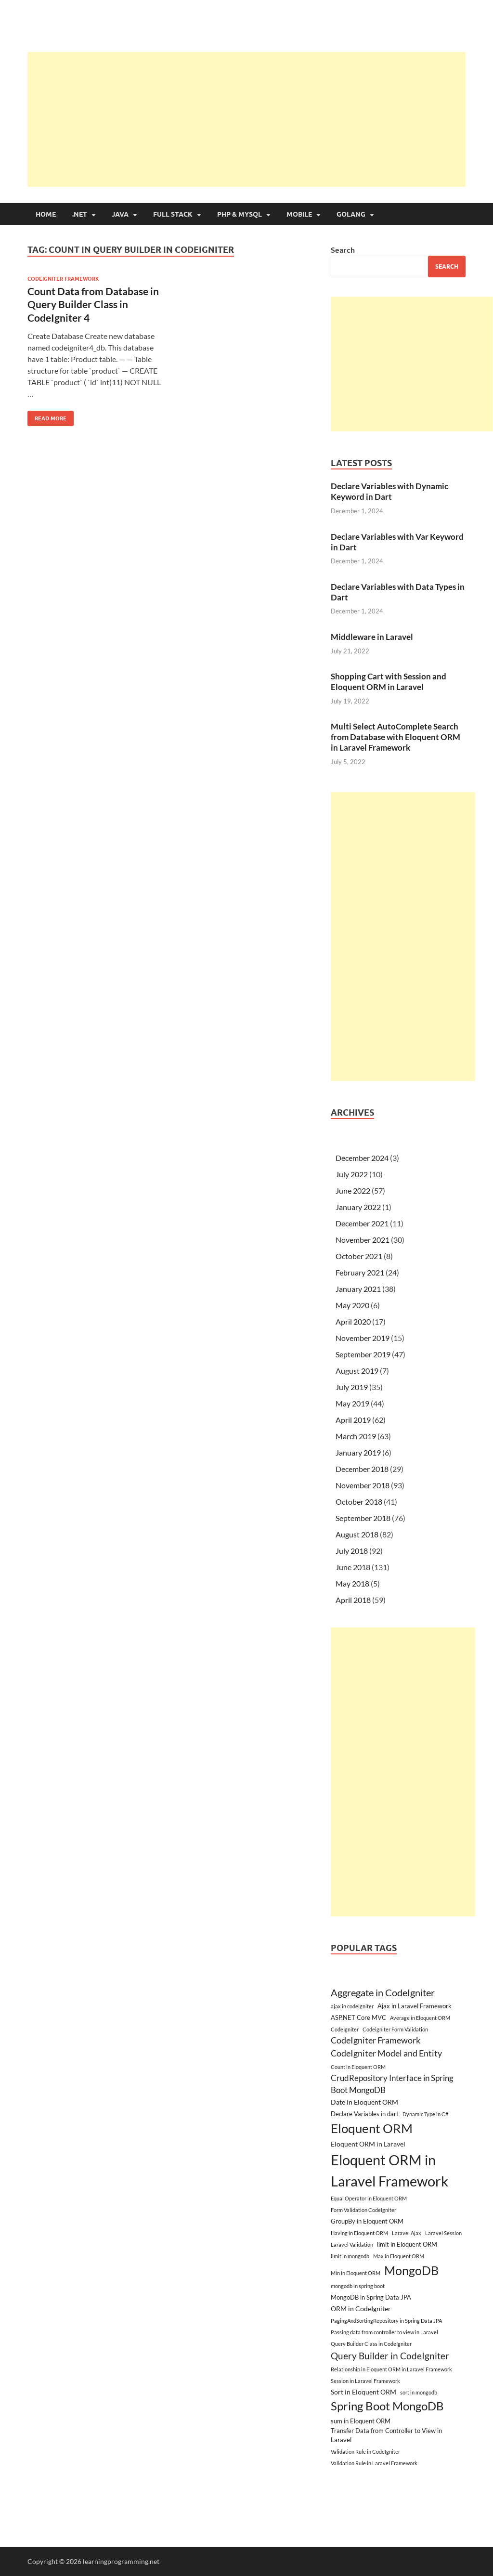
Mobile (299, 214)
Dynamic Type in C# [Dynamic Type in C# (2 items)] (425, 2114)
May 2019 (352, 1403)
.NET (79, 214)
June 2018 (353, 1567)
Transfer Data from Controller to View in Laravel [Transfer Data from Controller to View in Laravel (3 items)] (386, 2435)
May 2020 (352, 1305)
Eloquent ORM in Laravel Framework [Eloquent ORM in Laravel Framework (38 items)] (389, 2170)
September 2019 (363, 1354)
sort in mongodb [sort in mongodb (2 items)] (418, 2392)
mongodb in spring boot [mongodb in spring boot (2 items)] (358, 2286)
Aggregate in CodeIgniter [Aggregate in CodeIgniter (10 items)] (383, 1992)
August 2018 (357, 1534)
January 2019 (358, 1452)
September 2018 (363, 1517)
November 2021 (362, 1239)
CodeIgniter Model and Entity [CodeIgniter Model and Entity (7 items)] (386, 2053)
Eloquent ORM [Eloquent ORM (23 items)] (372, 2128)
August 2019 (357, 1370)
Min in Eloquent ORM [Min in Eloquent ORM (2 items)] (355, 2273)
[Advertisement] (260, 119)
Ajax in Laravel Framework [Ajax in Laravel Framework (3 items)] (414, 2006)
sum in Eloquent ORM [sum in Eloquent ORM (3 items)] (360, 2421)
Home (46, 214)
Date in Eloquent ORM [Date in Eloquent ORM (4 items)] (364, 2102)
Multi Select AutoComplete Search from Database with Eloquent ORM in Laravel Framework (395, 737)
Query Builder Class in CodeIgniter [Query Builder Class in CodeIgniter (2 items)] (371, 2344)
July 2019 (352, 1387)
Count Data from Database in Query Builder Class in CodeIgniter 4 (93, 304)
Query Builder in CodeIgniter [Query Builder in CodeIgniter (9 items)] (390, 2355)
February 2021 (360, 1272)
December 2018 (362, 1468)
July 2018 (352, 1550)
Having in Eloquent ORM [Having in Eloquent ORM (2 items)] (359, 2233)
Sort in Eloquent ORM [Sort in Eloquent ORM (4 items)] (363, 2392)
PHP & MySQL (239, 214)
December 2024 (362, 1157)
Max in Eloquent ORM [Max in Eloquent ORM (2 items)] (398, 2256)
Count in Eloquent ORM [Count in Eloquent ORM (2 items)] (358, 2067)
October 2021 (359, 1256)
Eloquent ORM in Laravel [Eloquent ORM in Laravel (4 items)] (368, 2144)
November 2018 (362, 1485)
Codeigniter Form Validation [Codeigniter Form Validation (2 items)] (395, 2029)
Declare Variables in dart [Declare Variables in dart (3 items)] (365, 2114)
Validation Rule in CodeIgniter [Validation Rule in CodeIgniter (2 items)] (365, 2451)
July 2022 (352, 1174)
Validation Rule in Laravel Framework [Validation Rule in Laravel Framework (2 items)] (374, 2463)
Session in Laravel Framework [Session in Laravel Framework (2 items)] (365, 2381)
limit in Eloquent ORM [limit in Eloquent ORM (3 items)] (407, 2244)
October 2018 (359, 1501)
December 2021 (362, 1223)
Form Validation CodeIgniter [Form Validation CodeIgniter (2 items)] (363, 2210)
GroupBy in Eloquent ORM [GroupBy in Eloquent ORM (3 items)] (367, 2221)
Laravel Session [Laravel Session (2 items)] (443, 2233)
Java (120, 214)
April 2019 (353, 1419)
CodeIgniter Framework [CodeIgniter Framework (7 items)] (375, 2040)
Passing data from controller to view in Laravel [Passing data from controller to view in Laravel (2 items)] (384, 2332)
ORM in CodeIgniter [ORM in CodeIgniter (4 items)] (361, 2308)
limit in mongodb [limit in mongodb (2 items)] (350, 2256)
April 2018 (353, 1599)
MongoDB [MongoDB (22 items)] (411, 2270)
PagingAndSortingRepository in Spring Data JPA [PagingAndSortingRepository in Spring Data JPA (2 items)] (386, 2320)
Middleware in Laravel (372, 637)
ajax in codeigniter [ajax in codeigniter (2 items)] (352, 2006)
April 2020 (353, 1321)
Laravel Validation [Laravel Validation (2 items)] (352, 2244)
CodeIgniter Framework (63, 278)
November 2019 (362, 1337)
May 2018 (352, 1583)
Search (343, 249)
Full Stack (173, 214)
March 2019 (356, 1436)
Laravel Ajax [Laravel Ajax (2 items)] (406, 2233)
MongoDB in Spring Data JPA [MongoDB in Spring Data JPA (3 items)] (371, 2297)
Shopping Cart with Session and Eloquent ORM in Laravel (388, 681)
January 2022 (358, 1206)
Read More (46, 416)
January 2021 (358, 1288)
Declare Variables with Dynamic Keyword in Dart (389, 491)
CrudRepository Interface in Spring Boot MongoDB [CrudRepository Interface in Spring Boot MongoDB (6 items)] (392, 2084)
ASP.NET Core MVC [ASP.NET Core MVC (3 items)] (358, 2017)
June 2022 (353, 1190)
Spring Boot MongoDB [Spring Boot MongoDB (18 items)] (387, 2406)
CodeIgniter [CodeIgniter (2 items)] (345, 2029)
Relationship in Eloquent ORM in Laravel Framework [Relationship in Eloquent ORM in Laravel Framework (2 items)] (391, 2369)
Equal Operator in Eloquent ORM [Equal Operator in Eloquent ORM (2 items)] (369, 2198)
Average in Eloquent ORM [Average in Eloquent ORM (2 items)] (420, 2018)
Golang (351, 214)
